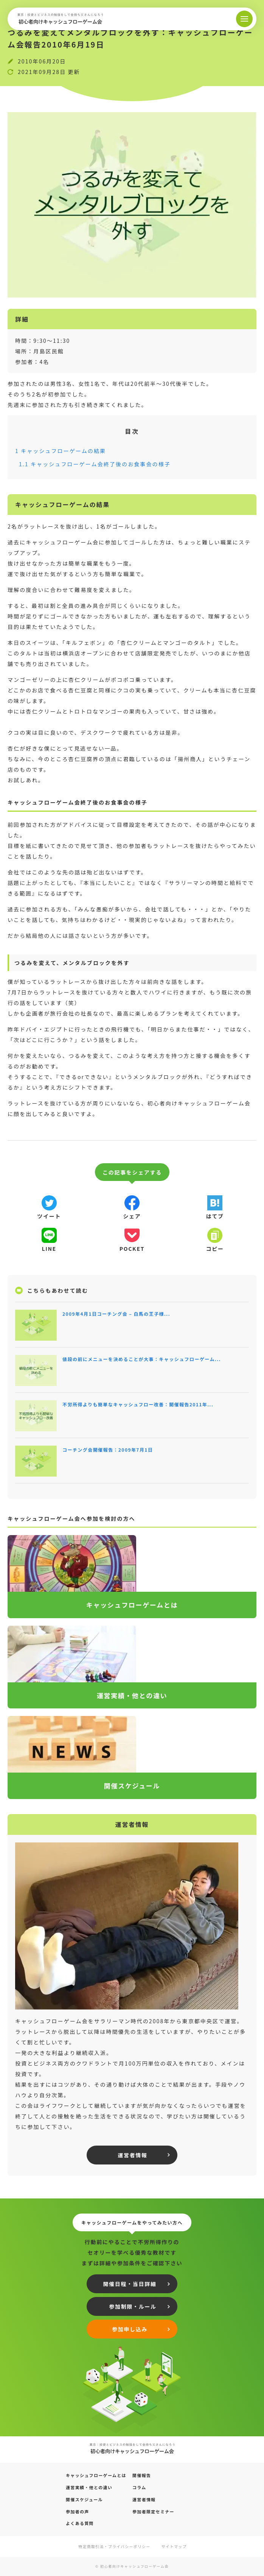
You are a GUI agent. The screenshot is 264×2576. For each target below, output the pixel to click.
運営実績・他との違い (89, 2487)
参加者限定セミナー (153, 2511)
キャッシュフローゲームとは (96, 2475)
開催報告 (141, 2475)
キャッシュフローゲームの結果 (60, 451)
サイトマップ (174, 2546)
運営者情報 (132, 2155)
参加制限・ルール (132, 2306)
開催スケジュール (84, 2499)
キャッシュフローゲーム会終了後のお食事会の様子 (95, 464)
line (49, 1248)
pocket (132, 1248)
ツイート (49, 1216)
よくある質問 (80, 2523)
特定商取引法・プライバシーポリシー (114, 2546)
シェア (132, 1216)
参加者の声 (77, 2511)
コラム (139, 2487)
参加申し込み (130, 2329)
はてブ (215, 1216)
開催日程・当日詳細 (129, 2284)
